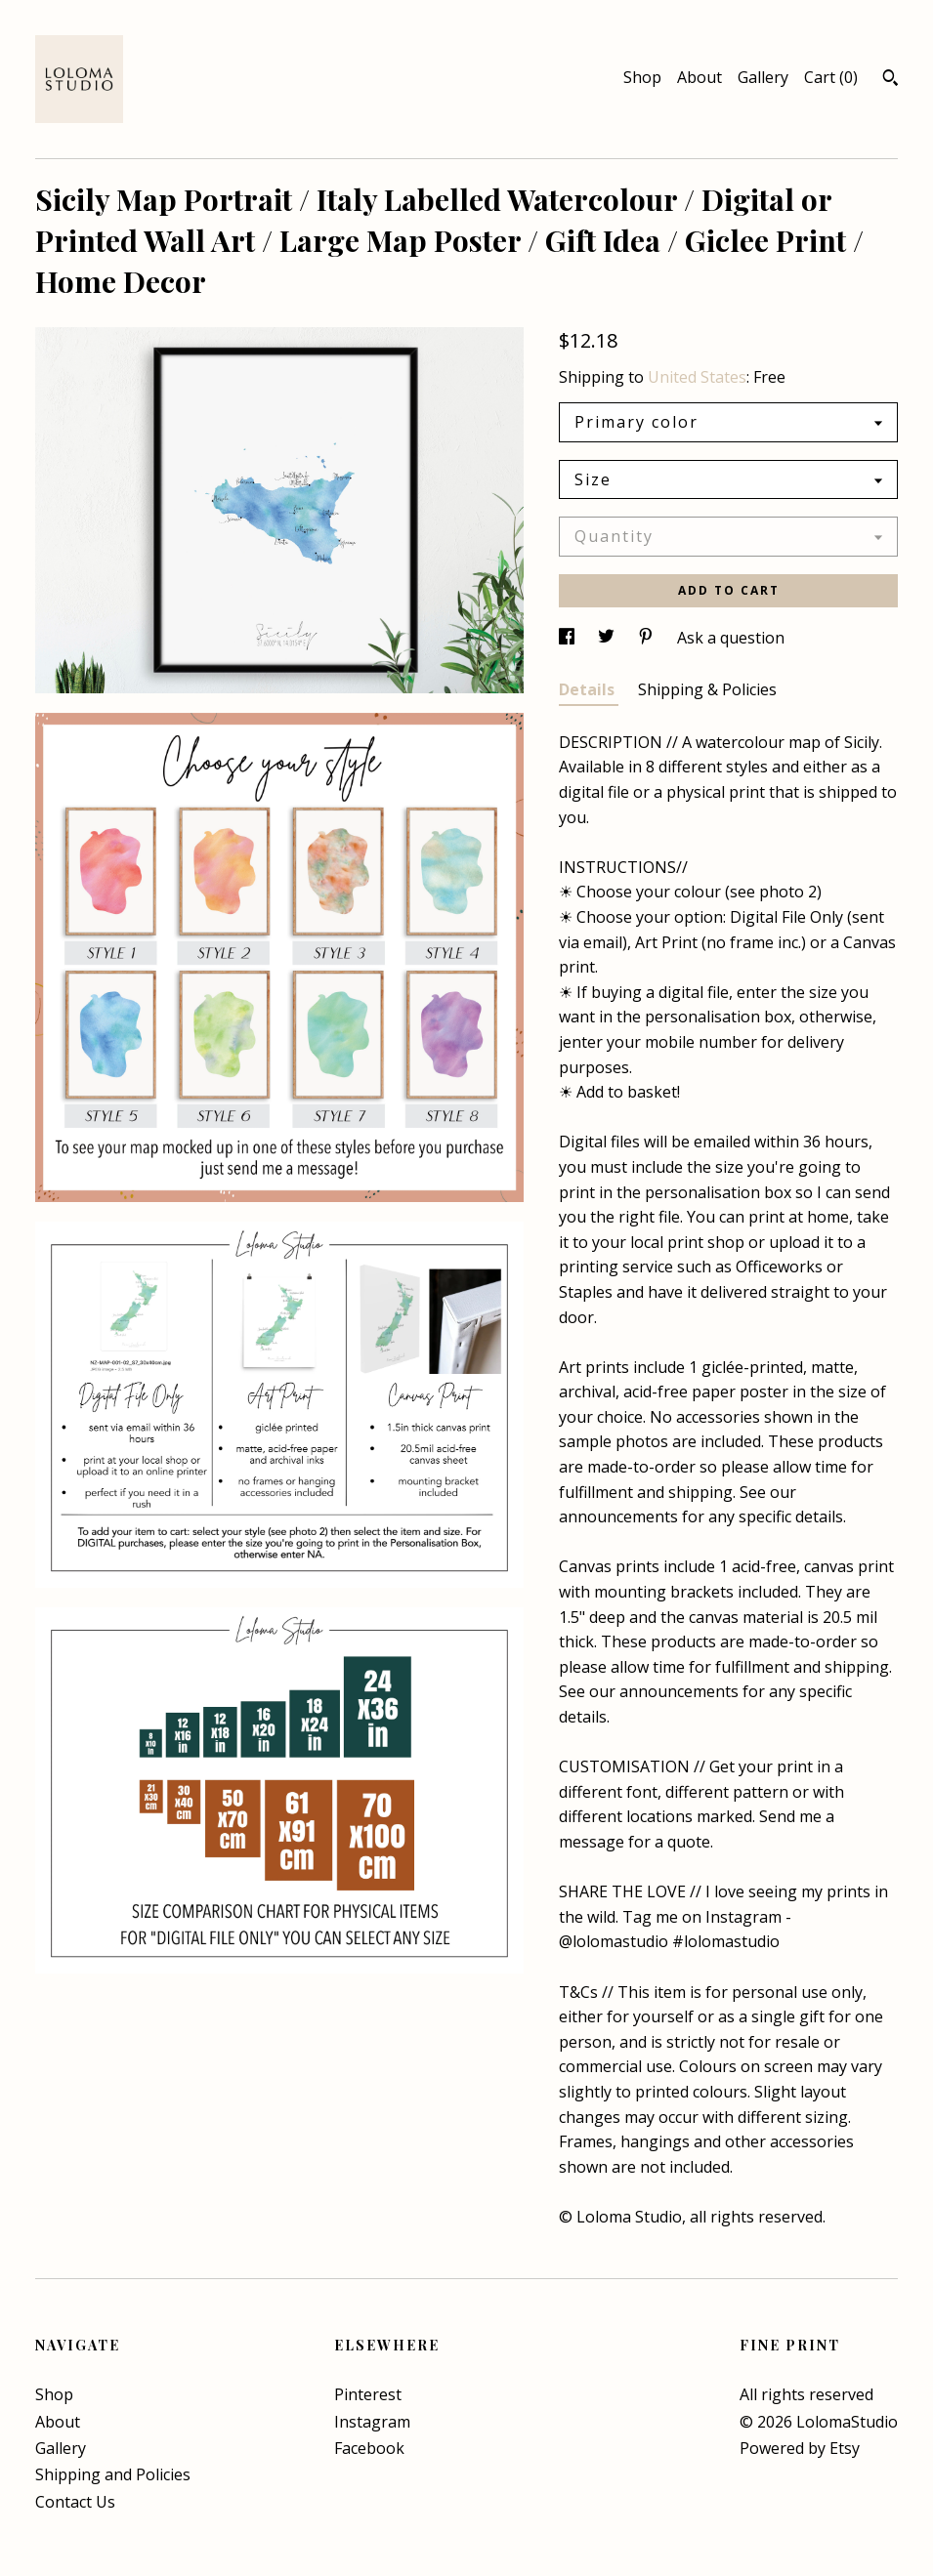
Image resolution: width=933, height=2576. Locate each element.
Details (588, 689)
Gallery (763, 77)
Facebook (369, 2448)
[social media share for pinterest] (647, 637)
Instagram (372, 2421)
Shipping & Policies (707, 689)
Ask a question (731, 637)
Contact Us (75, 2502)
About (699, 77)
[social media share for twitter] (608, 637)
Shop (642, 77)
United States (697, 377)
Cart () (831, 77)
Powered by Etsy (800, 2448)
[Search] (890, 80)
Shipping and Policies (113, 2474)
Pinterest (368, 2394)
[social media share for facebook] (568, 637)
